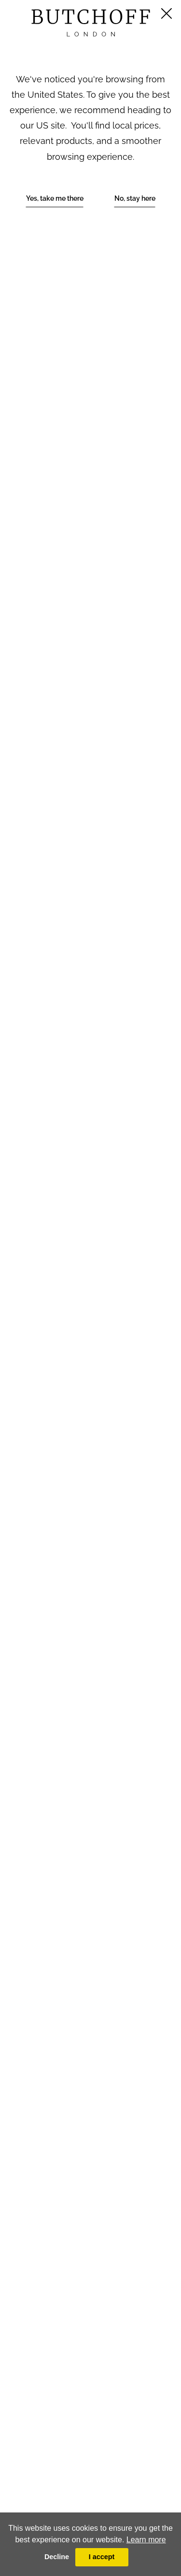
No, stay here (134, 198)
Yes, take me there (55, 198)
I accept (102, 2557)
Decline (56, 2557)
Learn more (146, 2540)
